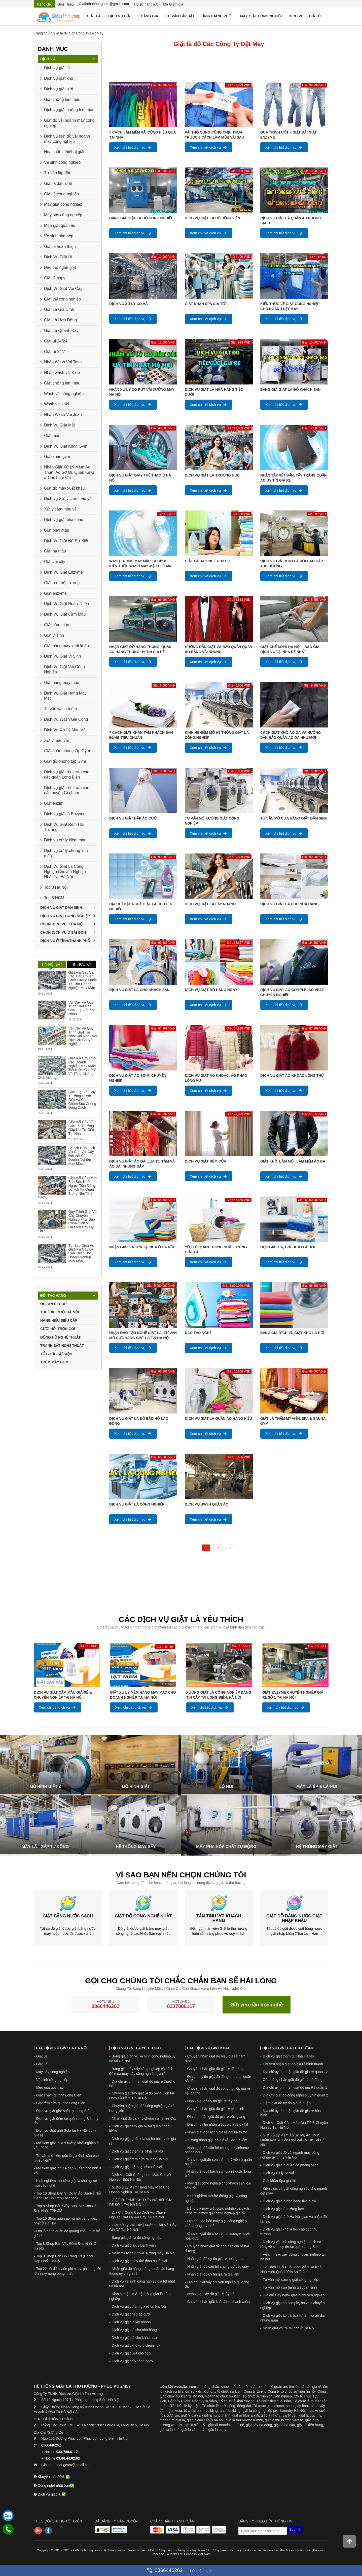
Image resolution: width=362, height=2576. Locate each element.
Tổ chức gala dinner (268, 2406)
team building (230, 2411)
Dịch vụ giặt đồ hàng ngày (132, 2361)
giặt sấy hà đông (259, 2425)
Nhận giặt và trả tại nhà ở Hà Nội (288, 2328)
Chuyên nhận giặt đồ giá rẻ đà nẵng (215, 2069)
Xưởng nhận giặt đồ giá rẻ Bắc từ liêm (217, 2140)
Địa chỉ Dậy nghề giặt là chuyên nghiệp (293, 2295)
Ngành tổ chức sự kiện (222, 2396)
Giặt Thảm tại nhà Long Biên (58, 2095)
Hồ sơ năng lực (146, 4)
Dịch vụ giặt (120, 16)
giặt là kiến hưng (310, 2425)
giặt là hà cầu (284, 2425)
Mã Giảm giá (173, 4)
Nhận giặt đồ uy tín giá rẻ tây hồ (212, 2101)
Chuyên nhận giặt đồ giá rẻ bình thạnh (293, 2064)
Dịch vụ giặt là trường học (283, 2209)
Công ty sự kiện (204, 2401)
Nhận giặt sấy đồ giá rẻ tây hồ (210, 2294)
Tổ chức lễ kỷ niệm (185, 2406)
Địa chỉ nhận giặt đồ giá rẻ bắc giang (216, 2117)
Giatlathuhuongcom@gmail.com (104, 4)
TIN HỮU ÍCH (81, 964)
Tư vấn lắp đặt (180, 16)
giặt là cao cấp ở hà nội (205, 2420)
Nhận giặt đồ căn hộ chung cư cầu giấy (218, 2266)
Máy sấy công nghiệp (53, 2072)
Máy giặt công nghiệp (261, 16)
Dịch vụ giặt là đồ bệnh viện (134, 2245)
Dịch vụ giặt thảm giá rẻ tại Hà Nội (139, 2306)
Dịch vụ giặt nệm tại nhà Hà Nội (137, 2167)
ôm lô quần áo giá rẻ (305, 2387)
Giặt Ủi (315, 16)
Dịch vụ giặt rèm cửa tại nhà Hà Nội (140, 2159)
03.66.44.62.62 (68, 2458)
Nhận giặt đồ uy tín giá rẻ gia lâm (213, 2274)
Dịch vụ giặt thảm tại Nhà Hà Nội (138, 2151)
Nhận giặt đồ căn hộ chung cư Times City (144, 2118)
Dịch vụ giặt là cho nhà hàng (134, 2330)
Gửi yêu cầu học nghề (256, 2004)
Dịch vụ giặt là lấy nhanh (131, 2322)
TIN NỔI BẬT (52, 964)
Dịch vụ (296, 16)
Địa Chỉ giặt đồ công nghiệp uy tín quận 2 (295, 2095)
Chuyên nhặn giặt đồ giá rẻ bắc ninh (215, 2109)
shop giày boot (297, 2406)
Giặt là (94, 16)
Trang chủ (44, 4)
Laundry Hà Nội (292, 2411)
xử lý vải (289, 2415)
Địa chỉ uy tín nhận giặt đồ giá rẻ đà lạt (217, 2124)
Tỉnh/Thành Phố (216, 16)
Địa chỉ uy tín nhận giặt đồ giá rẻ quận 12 (295, 2072)
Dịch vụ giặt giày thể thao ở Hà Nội (139, 2261)
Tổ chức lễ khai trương (237, 2401)
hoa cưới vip (169, 2415)
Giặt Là (42, 2064)
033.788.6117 (67, 2452)
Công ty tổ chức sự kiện (222, 2391)
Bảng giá (149, 16)
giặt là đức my (310, 2415)
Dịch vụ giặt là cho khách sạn (135, 2338)
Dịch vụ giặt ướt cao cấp (131, 2353)
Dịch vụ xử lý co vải (278, 2173)
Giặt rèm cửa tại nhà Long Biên (60, 2103)
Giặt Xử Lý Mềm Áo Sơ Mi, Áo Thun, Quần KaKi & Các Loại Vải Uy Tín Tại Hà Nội (292, 2140)
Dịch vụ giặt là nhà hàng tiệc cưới (289, 2201)
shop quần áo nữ (234, 2387)
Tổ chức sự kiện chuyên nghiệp (267, 2396)
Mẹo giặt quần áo (50, 2087)
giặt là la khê (169, 2430)
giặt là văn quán (194, 2430)
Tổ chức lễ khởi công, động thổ (226, 2406)
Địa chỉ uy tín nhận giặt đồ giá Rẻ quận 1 (295, 2087)
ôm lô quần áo (276, 2387)
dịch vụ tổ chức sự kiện (183, 2391)
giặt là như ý (270, 2415)
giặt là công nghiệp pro (260, 2411)
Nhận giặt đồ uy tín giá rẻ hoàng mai (215, 2259)
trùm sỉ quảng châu (204, 2387)
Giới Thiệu (65, 4)
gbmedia (175, 2411)
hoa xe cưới (317, 2411)
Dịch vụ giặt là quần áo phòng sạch (290, 2165)
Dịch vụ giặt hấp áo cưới (131, 2314)
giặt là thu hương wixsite (284, 2420)
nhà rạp (256, 2387)
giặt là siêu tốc (195, 2425)
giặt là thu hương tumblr (244, 2420)
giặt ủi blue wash (245, 2415)
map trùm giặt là (172, 2420)
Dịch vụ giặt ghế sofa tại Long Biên (63, 2111)
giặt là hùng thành (216, 2415)
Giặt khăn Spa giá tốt (279, 2181)
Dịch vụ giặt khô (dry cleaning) (136, 2345)
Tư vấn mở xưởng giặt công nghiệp (290, 2280)
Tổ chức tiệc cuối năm (273, 2401)
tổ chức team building (201, 2411)
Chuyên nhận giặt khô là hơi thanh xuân (218, 2302)
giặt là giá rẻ (190, 2415)
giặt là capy (217, 2430)
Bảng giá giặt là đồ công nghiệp (136, 2238)
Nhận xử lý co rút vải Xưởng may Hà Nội (143, 2253)
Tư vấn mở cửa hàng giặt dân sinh (290, 2287)
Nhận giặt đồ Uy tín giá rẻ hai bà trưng (217, 2132)
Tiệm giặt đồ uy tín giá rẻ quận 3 (288, 2103)
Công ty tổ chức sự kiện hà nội (292, 2391)
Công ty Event (254, 2391)
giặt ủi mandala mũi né (226, 2425)
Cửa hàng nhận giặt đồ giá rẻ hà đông (292, 2080)
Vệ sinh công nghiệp (52, 2080)
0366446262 (51, 2445)
